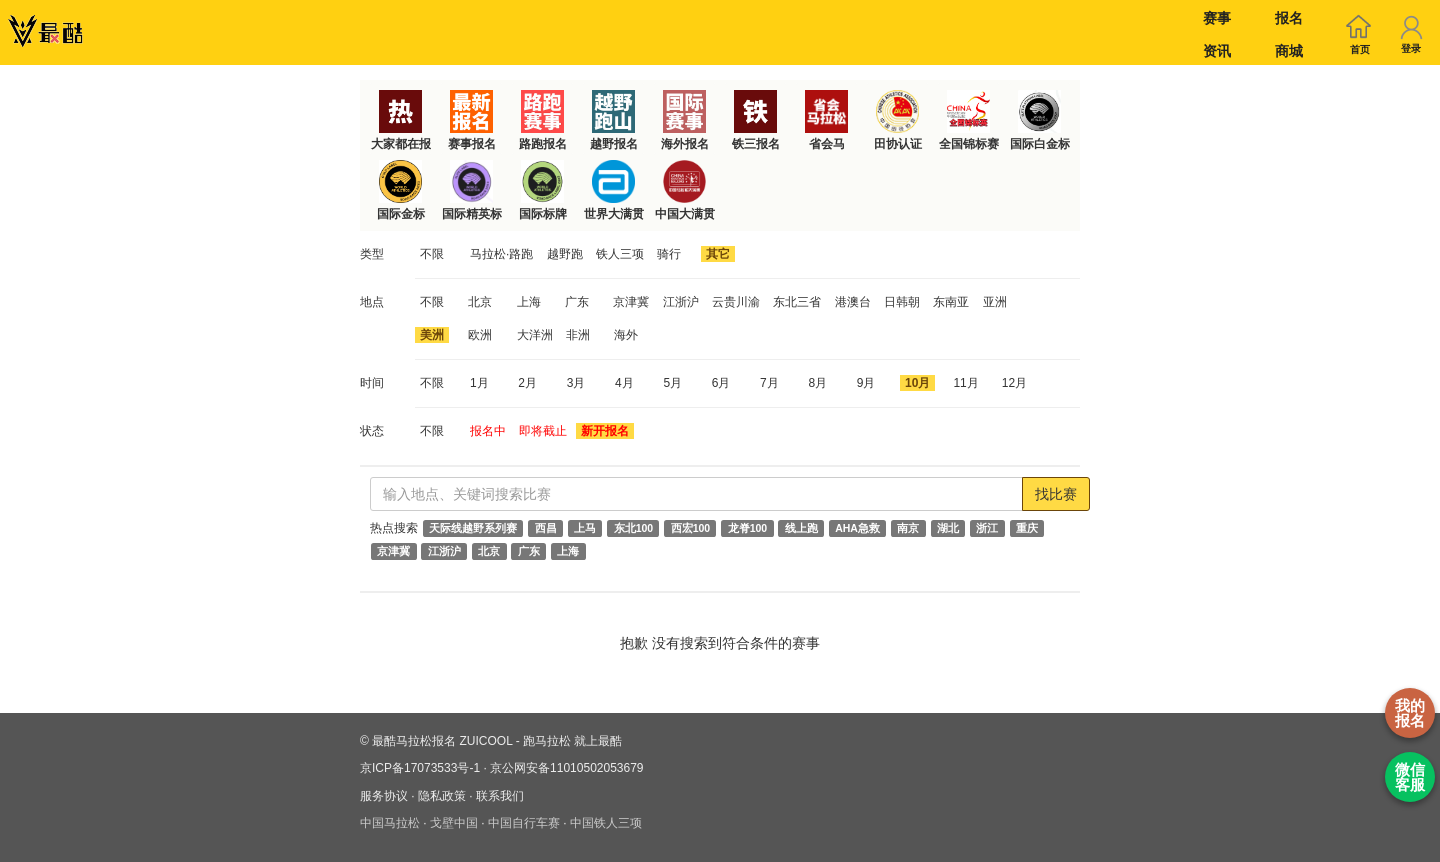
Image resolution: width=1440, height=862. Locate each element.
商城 (1289, 51)
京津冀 (631, 302)
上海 (529, 302)
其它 (718, 254)
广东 (577, 302)
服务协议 (384, 796)
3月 (576, 383)
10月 (917, 383)
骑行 (669, 254)
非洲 (578, 335)
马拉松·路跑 (501, 254)
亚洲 (995, 302)
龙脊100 (748, 528)
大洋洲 (535, 335)
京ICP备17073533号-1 (420, 768)
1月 (479, 383)
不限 (432, 254)
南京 (908, 528)
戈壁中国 (454, 823)
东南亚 (951, 302)
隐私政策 (442, 796)
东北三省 (797, 302)
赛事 (1217, 18)
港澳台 (853, 302)
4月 (624, 383)
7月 (769, 383)
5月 (672, 383)
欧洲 (480, 335)
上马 (585, 528)
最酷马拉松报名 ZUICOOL (442, 741)
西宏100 (691, 528)
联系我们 (500, 796)
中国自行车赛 (524, 823)
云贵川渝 (736, 302)
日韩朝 (902, 302)
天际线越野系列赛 (473, 528)
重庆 (1027, 528)
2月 (527, 383)
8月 (817, 383)
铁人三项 (620, 254)
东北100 (634, 528)
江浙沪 (681, 302)
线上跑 (801, 528)
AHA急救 (857, 528)
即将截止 (543, 431)
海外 (626, 335)
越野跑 (565, 254)
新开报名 (605, 431)
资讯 (1217, 51)
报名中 (488, 431)
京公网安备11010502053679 (566, 768)
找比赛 (1056, 494)
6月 (721, 383)
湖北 (948, 528)
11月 (965, 383)
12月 (1014, 383)
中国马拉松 (390, 823)
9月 (866, 383)
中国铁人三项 (606, 823)
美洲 (432, 335)
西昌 (546, 528)
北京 (480, 302)
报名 (1289, 18)
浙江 (987, 528)
